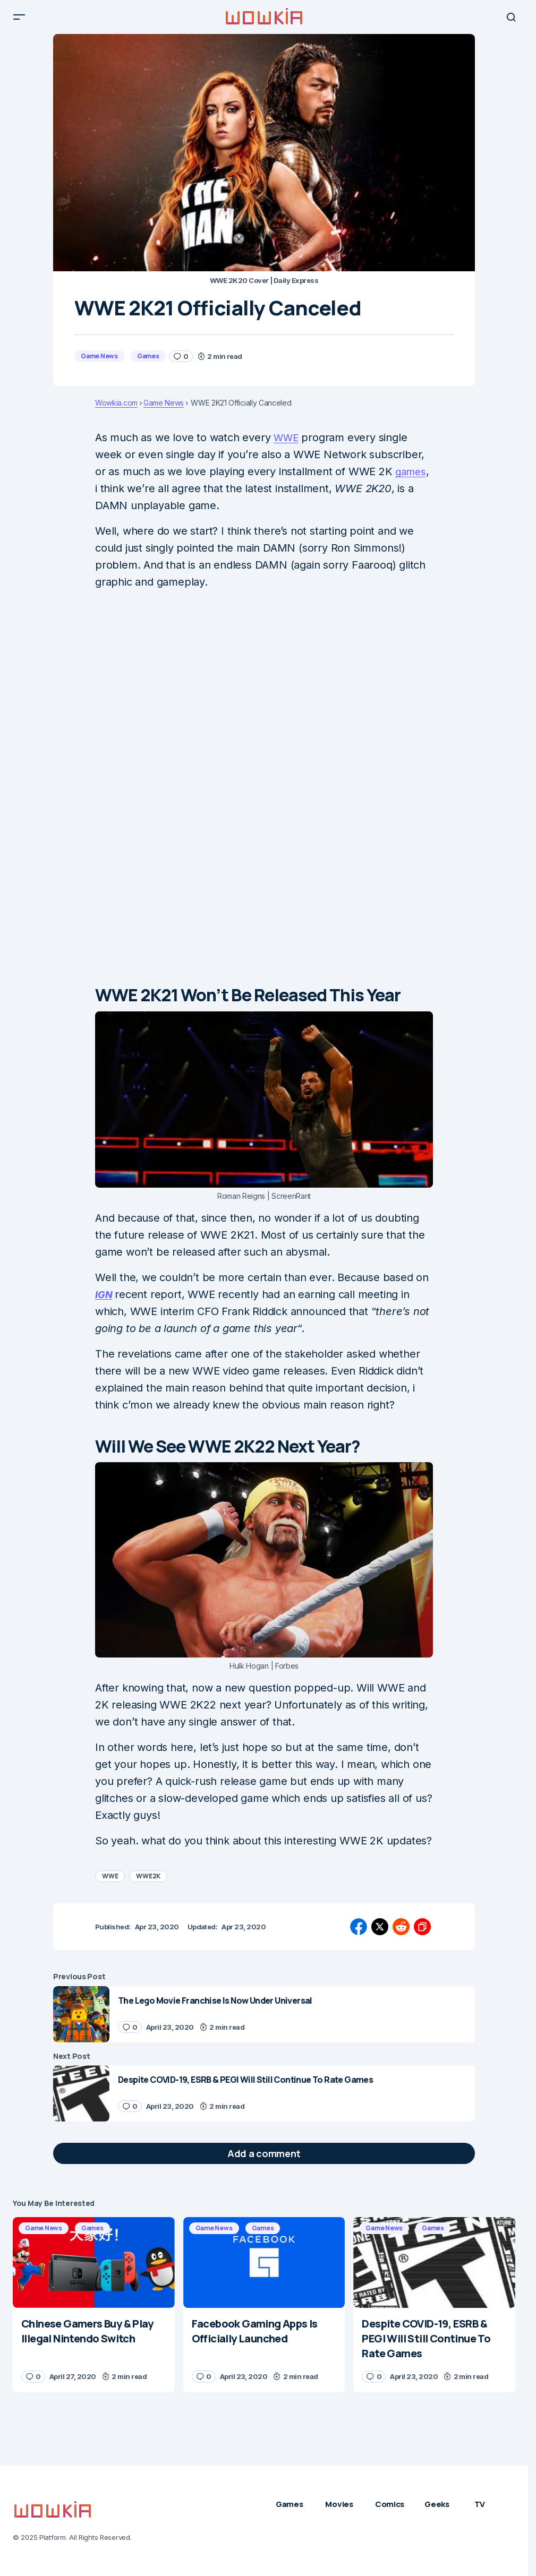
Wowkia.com (116, 411)
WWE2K (148, 1884)
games (411, 480)
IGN (104, 1302)
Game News (99, 364)
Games (148, 364)
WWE (287, 446)
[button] (19, 21)
